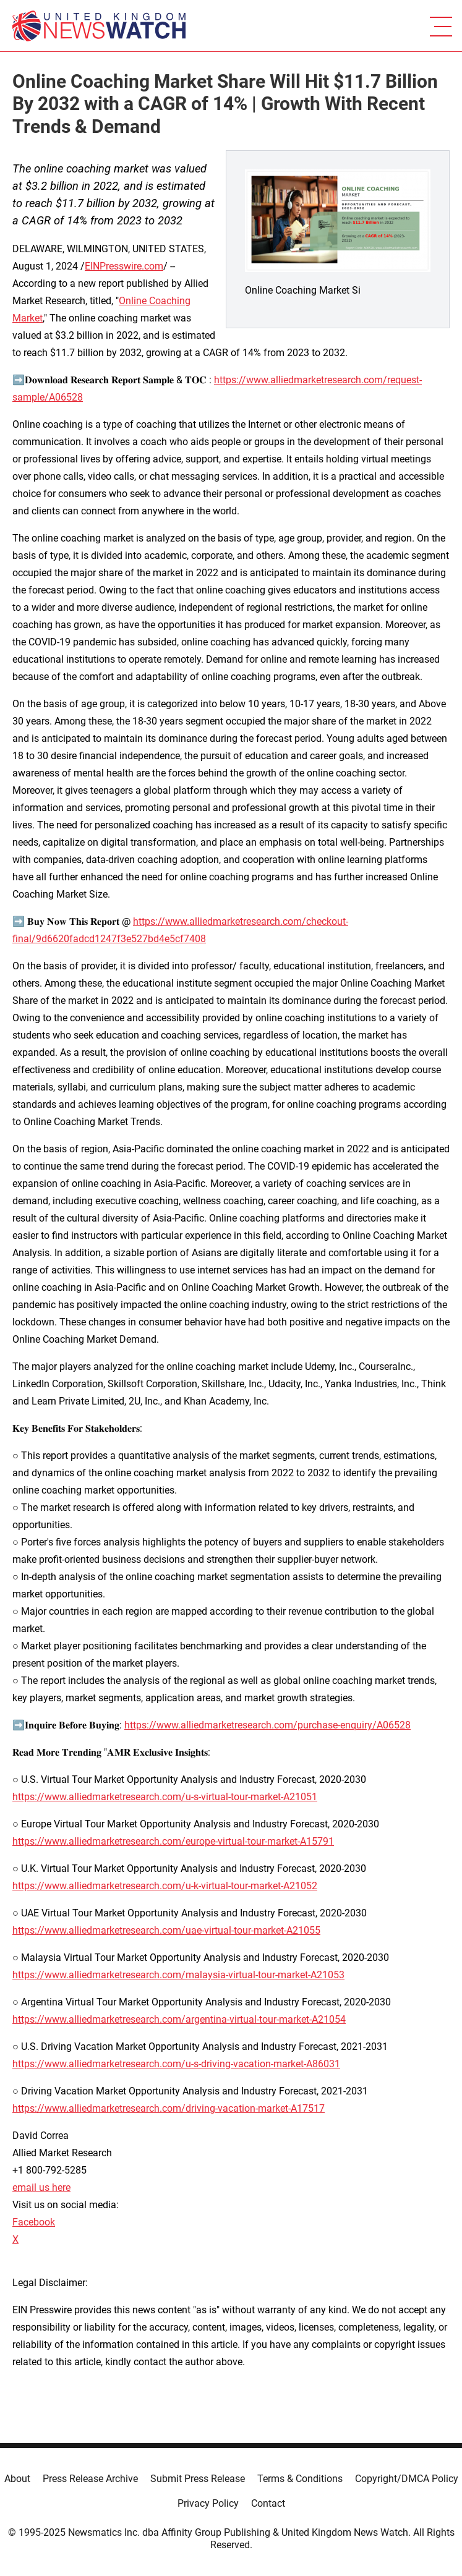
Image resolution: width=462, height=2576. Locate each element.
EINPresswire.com (124, 266)
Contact (268, 2503)
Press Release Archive (90, 2479)
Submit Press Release (197, 2479)
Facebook (33, 2222)
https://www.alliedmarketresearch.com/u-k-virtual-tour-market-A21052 (164, 1886)
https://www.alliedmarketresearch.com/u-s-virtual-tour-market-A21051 (164, 1797)
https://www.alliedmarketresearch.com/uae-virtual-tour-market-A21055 (166, 1930)
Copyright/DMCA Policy (406, 2479)
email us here (41, 2187)
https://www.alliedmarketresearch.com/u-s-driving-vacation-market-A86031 (176, 2064)
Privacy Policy (208, 2503)
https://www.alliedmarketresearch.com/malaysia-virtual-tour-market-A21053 (178, 1975)
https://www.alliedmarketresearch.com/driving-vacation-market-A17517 (168, 2108)
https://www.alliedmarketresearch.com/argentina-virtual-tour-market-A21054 (179, 2019)
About (17, 2479)
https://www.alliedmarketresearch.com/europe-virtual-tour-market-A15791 (173, 1841)
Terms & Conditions (300, 2479)
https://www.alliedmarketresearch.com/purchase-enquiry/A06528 (267, 1725)
